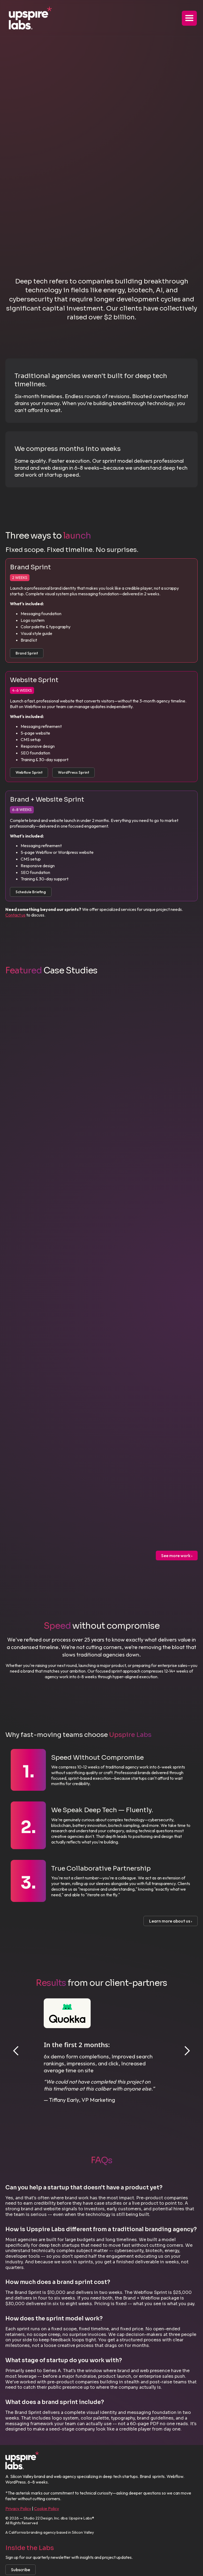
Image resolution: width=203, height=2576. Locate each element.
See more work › (176, 1555)
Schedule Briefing (31, 891)
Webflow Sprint (29, 772)
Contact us (15, 915)
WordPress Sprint (73, 772)
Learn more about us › (170, 1921)
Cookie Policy (46, 2508)
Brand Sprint (27, 653)
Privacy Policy (18, 2508)
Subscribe (20, 2569)
